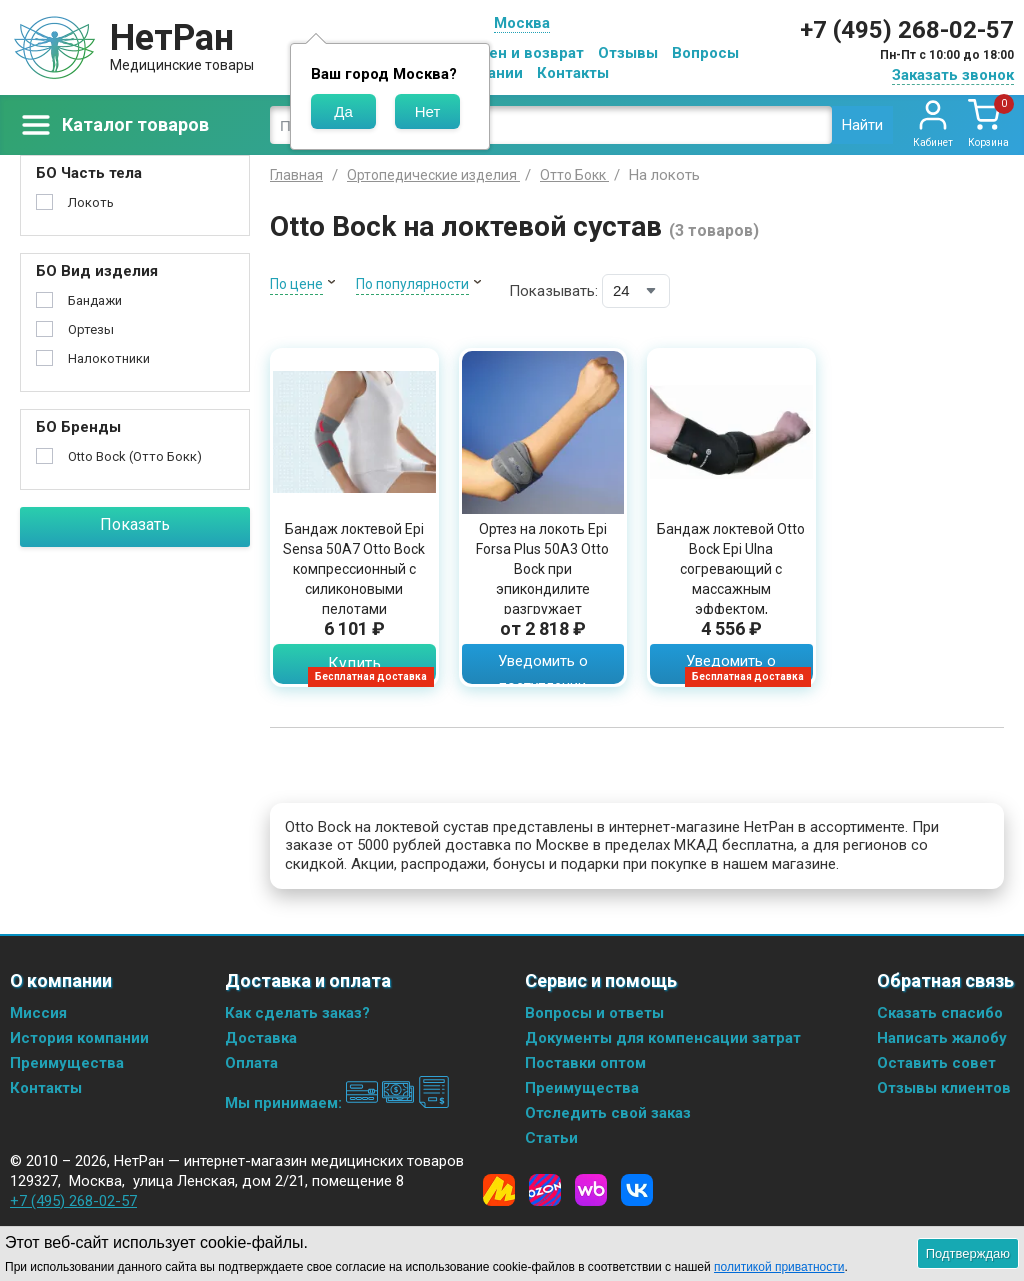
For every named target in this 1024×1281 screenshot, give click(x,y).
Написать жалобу (942, 1038)
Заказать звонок (953, 75)
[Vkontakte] (637, 1190)
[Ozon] (545, 1190)
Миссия (38, 1013)
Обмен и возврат (521, 53)
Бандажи (95, 300)
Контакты (573, 73)
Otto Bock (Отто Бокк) (135, 456)
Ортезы (91, 329)
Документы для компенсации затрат (663, 1038)
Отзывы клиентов (944, 1088)
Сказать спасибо (940, 1013)
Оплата (251, 1063)
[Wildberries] (591, 1190)
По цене (296, 284)
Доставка (261, 1038)
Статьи (551, 1138)
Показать (135, 524)
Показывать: (553, 291)
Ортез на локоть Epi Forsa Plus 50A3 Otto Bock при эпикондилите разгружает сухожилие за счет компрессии (542, 589)
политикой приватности (779, 1267)
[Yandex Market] (499, 1190)
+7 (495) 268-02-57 (907, 30)
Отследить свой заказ (608, 1113)
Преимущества (67, 1063)
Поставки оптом (585, 1063)
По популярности (412, 284)
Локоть (91, 202)
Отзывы (628, 53)
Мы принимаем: (337, 1103)
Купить (354, 663)
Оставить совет (936, 1063)
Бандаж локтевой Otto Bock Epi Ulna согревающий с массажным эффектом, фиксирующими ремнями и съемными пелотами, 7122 (731, 599)
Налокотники (109, 358)
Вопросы (705, 53)
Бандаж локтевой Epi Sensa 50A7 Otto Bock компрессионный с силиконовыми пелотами (354, 569)
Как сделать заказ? (297, 1013)
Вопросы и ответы (594, 1013)
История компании (79, 1038)
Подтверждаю (968, 1253)
